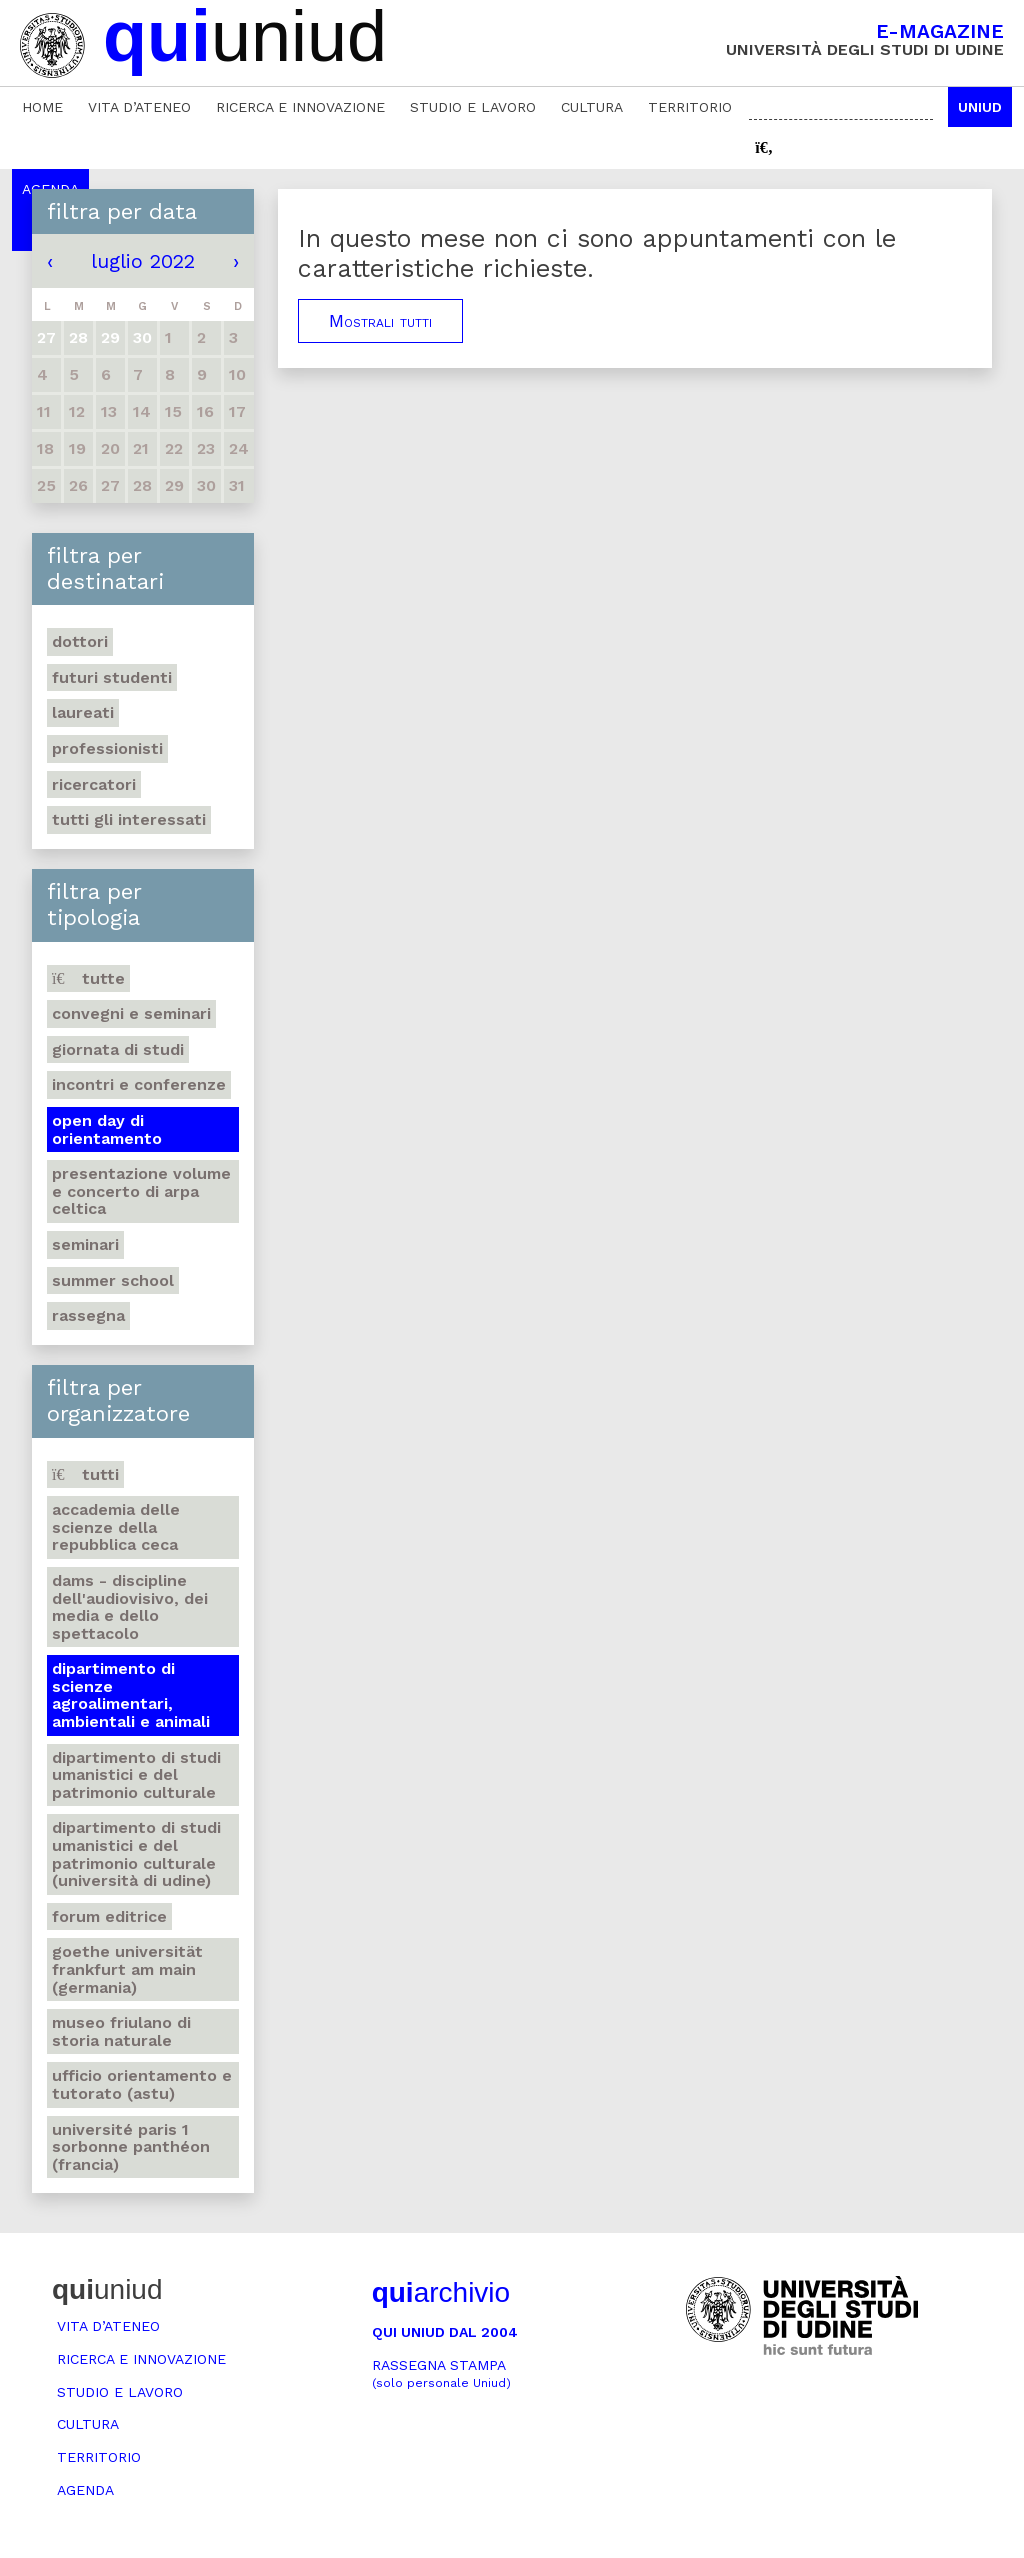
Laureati (83, 712)
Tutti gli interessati (129, 819)
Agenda (85, 2490)
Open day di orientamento (107, 1129)
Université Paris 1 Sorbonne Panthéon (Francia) (131, 2147)
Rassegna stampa (441, 2373)
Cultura (592, 107)
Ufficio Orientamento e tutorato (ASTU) (142, 2084)
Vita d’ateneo (139, 107)
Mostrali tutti (380, 321)
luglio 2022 (143, 261)
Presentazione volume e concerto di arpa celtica (141, 1191)
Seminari (85, 1244)
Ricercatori (94, 784)
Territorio (690, 107)
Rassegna (88, 1315)
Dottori (80, 641)
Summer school (113, 1280)
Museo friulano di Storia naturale (121, 2031)
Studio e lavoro (473, 107)
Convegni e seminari (131, 1013)
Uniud (980, 107)
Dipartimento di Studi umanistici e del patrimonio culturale (136, 1775)
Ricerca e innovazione (300, 107)
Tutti (85, 1474)
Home (42, 107)
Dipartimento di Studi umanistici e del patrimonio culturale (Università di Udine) (136, 1854)
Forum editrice (109, 1916)
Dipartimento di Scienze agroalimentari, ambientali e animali (131, 1695)
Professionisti (107, 748)
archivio (441, 2292)
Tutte (88, 978)
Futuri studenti (112, 677)
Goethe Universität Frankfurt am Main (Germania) (127, 1969)
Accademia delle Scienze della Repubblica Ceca (116, 1527)
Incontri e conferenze (139, 1084)
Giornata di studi (118, 1049)
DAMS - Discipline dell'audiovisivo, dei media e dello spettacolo (130, 1607)
